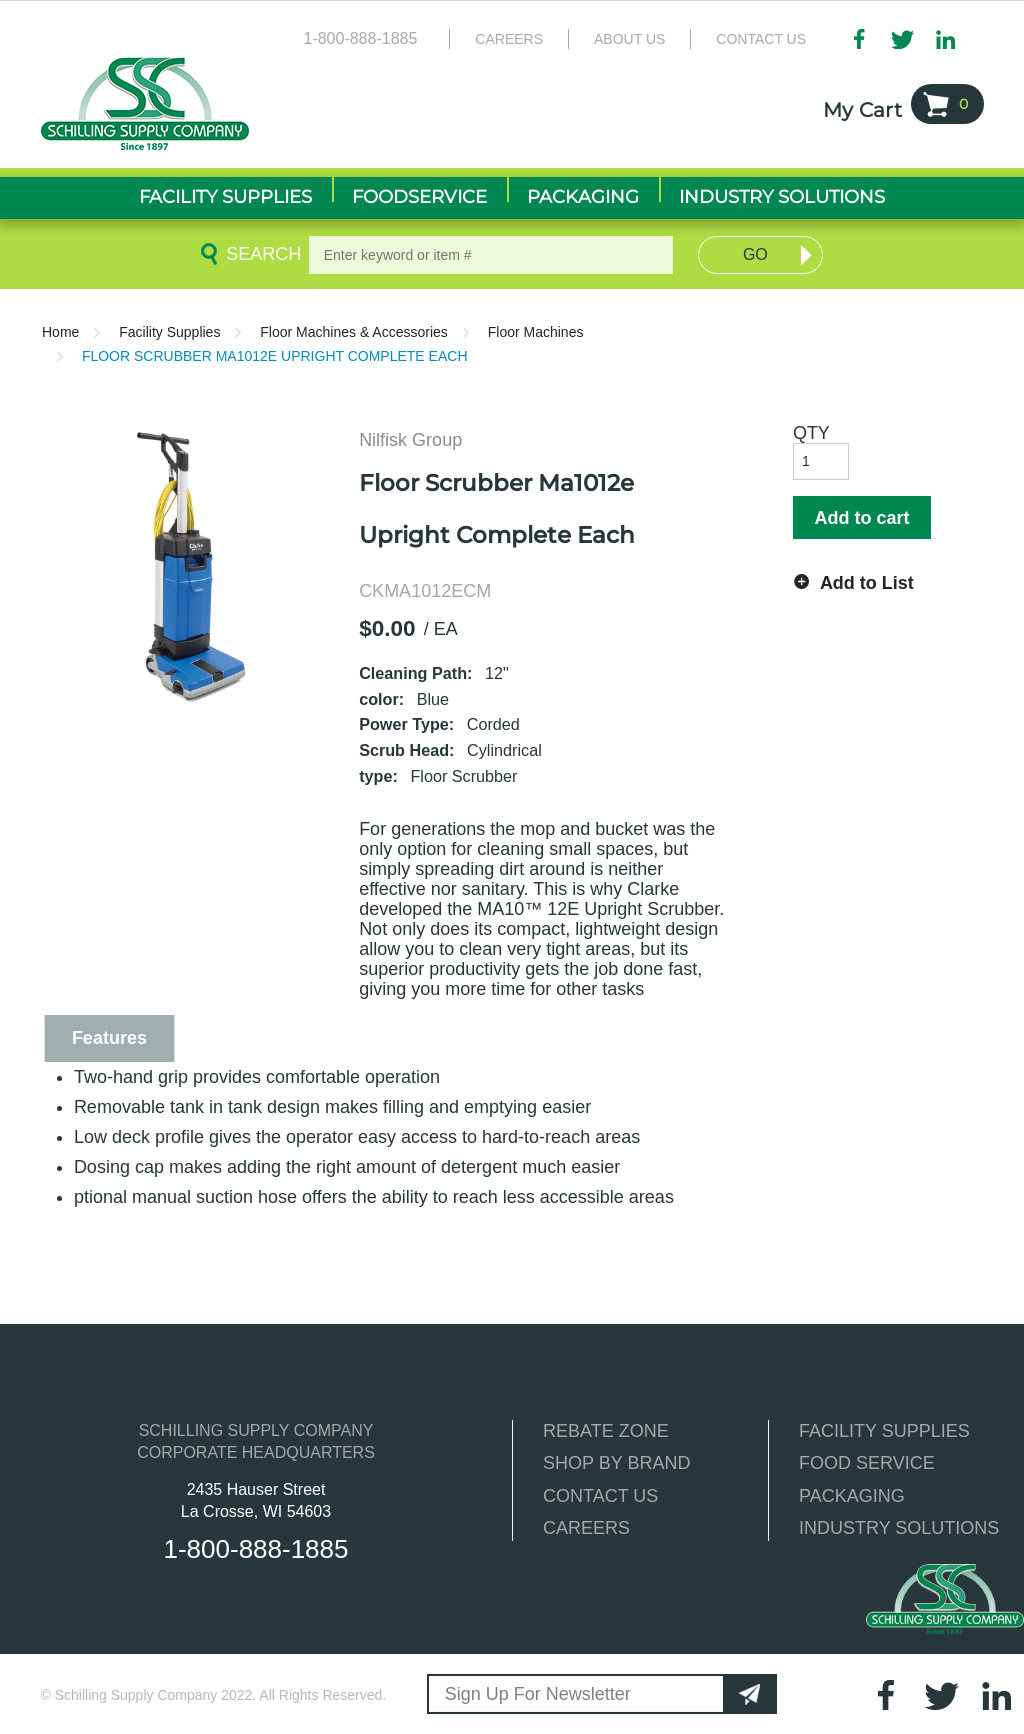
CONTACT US (600, 1496)
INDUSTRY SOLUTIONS (899, 1528)
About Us (629, 39)
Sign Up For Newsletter (538, 1694)
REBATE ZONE (606, 1431)
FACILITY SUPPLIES (884, 1431)
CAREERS (586, 1528)
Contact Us (761, 39)
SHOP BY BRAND (616, 1463)
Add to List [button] (867, 583)
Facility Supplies (169, 332)
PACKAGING (852, 1496)
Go (755, 254)
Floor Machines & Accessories (354, 332)
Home (60, 332)
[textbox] (491, 255)
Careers (509, 39)
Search (260, 254)
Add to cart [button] (861, 518)
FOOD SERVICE (867, 1463)
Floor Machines (536, 332)
